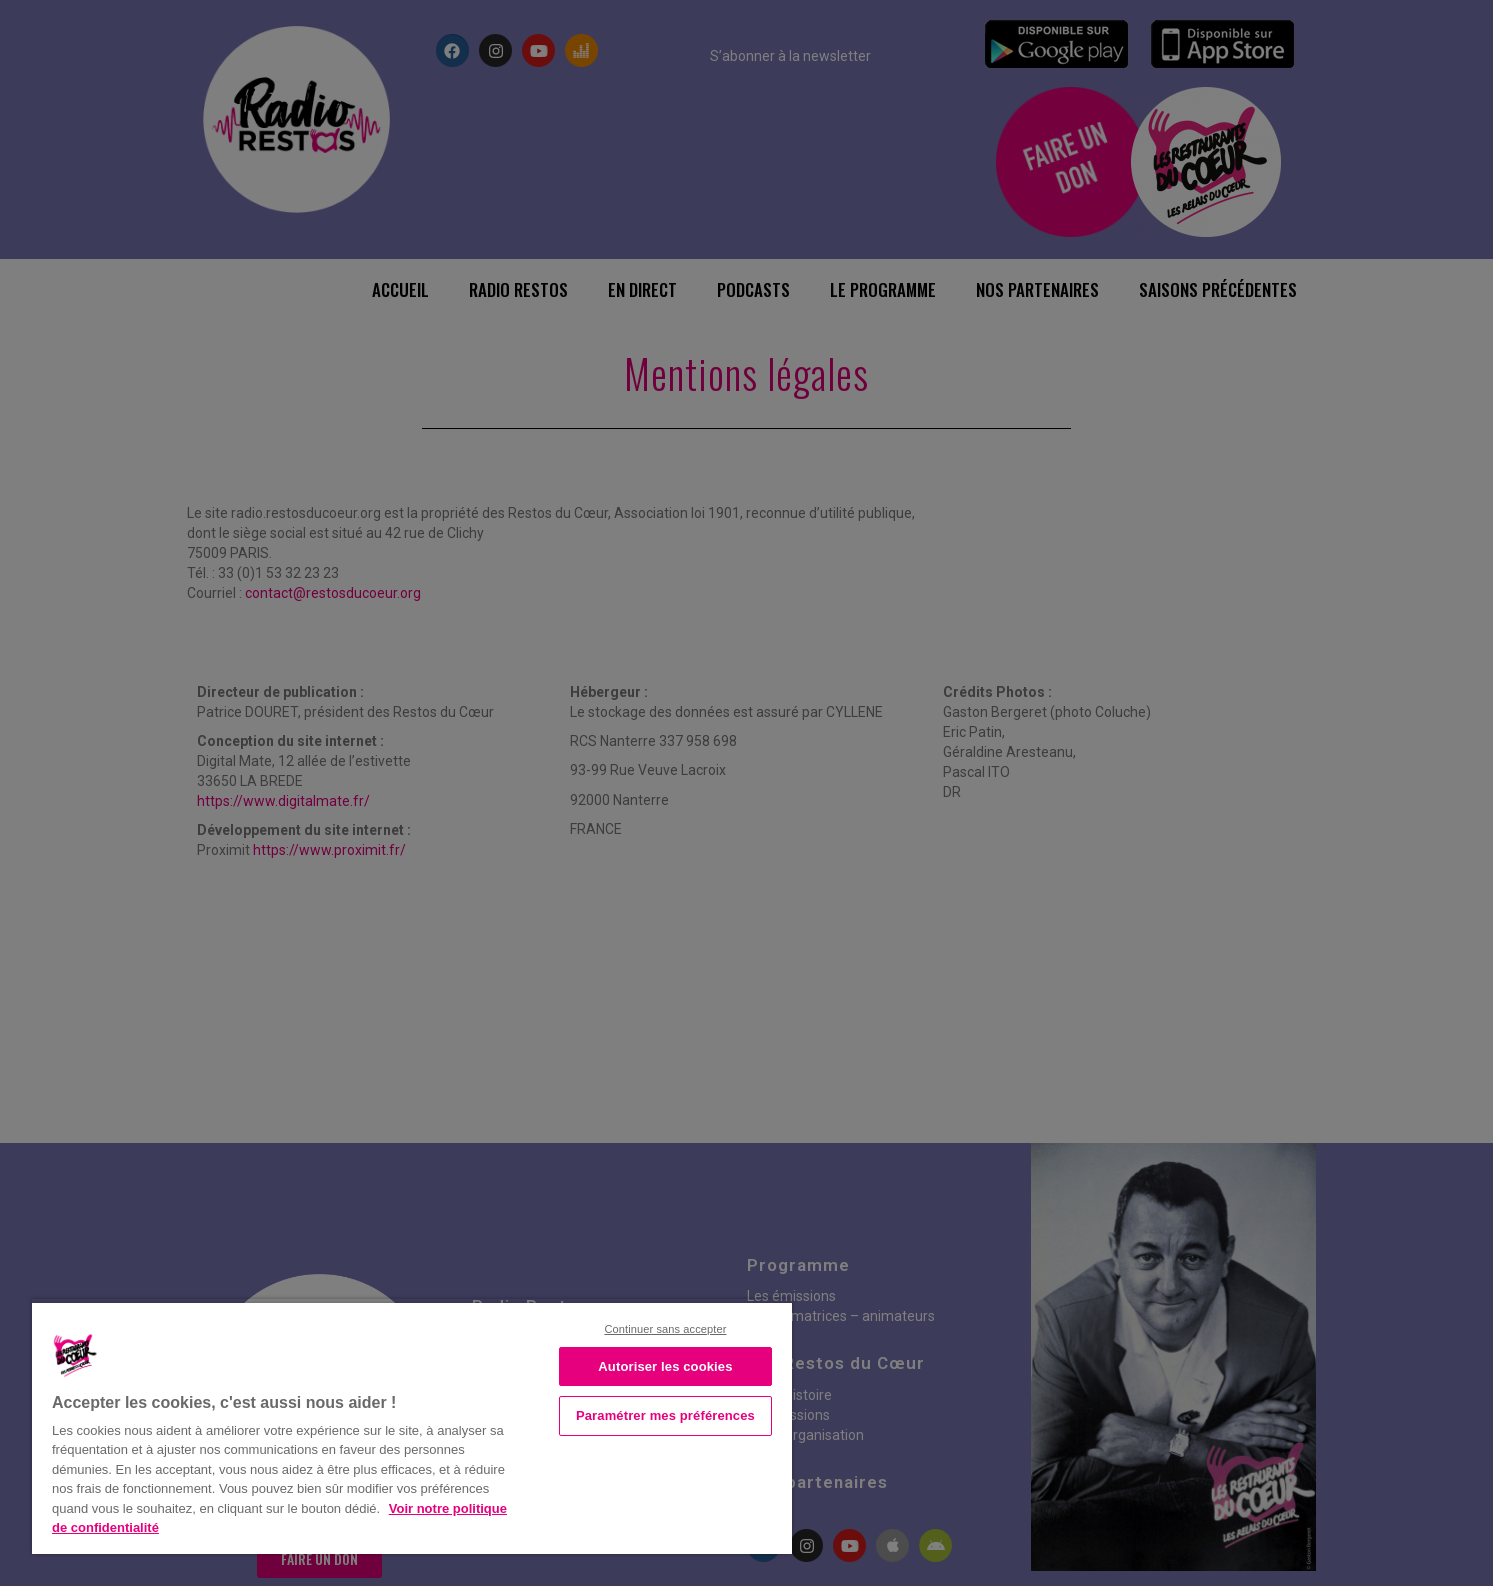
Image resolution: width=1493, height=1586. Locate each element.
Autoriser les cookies (665, 1366)
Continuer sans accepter (665, 1329)
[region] (412, 1426)
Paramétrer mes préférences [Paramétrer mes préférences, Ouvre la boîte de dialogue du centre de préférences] (665, 1415)
